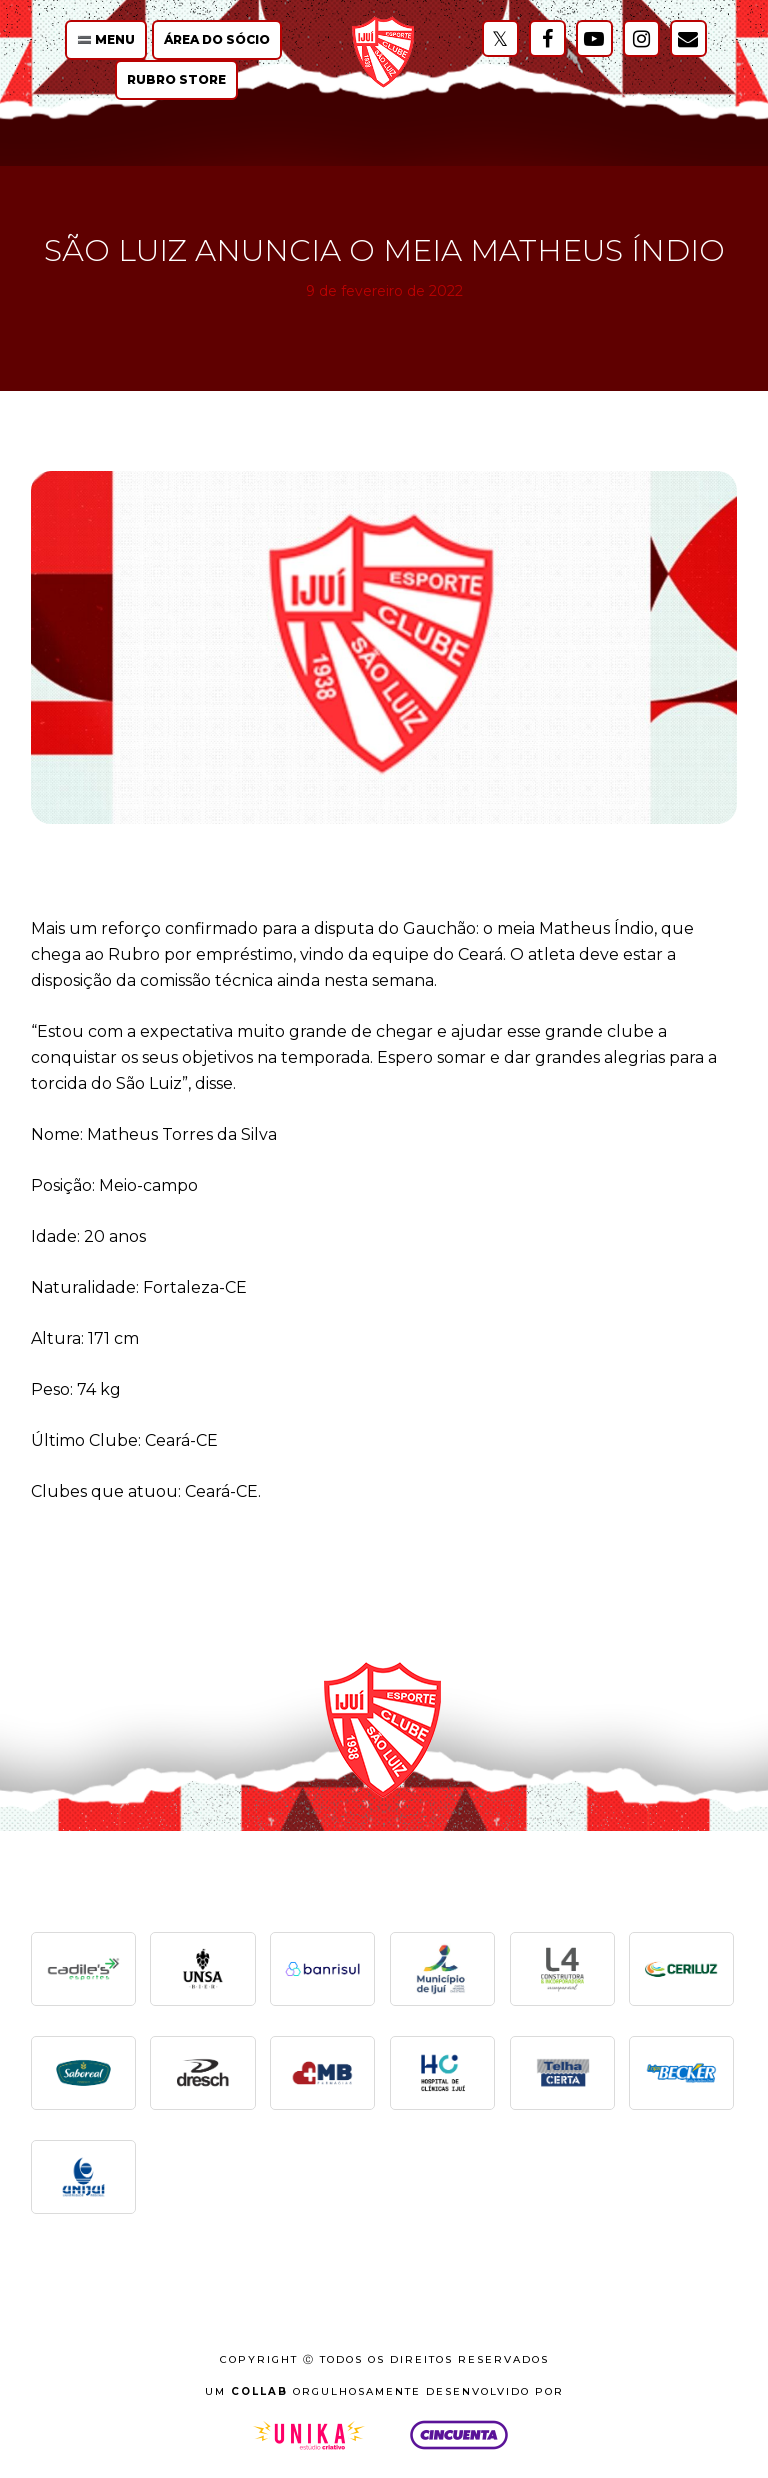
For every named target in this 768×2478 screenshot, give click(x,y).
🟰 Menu (106, 39)
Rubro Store (176, 79)
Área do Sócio (217, 39)
